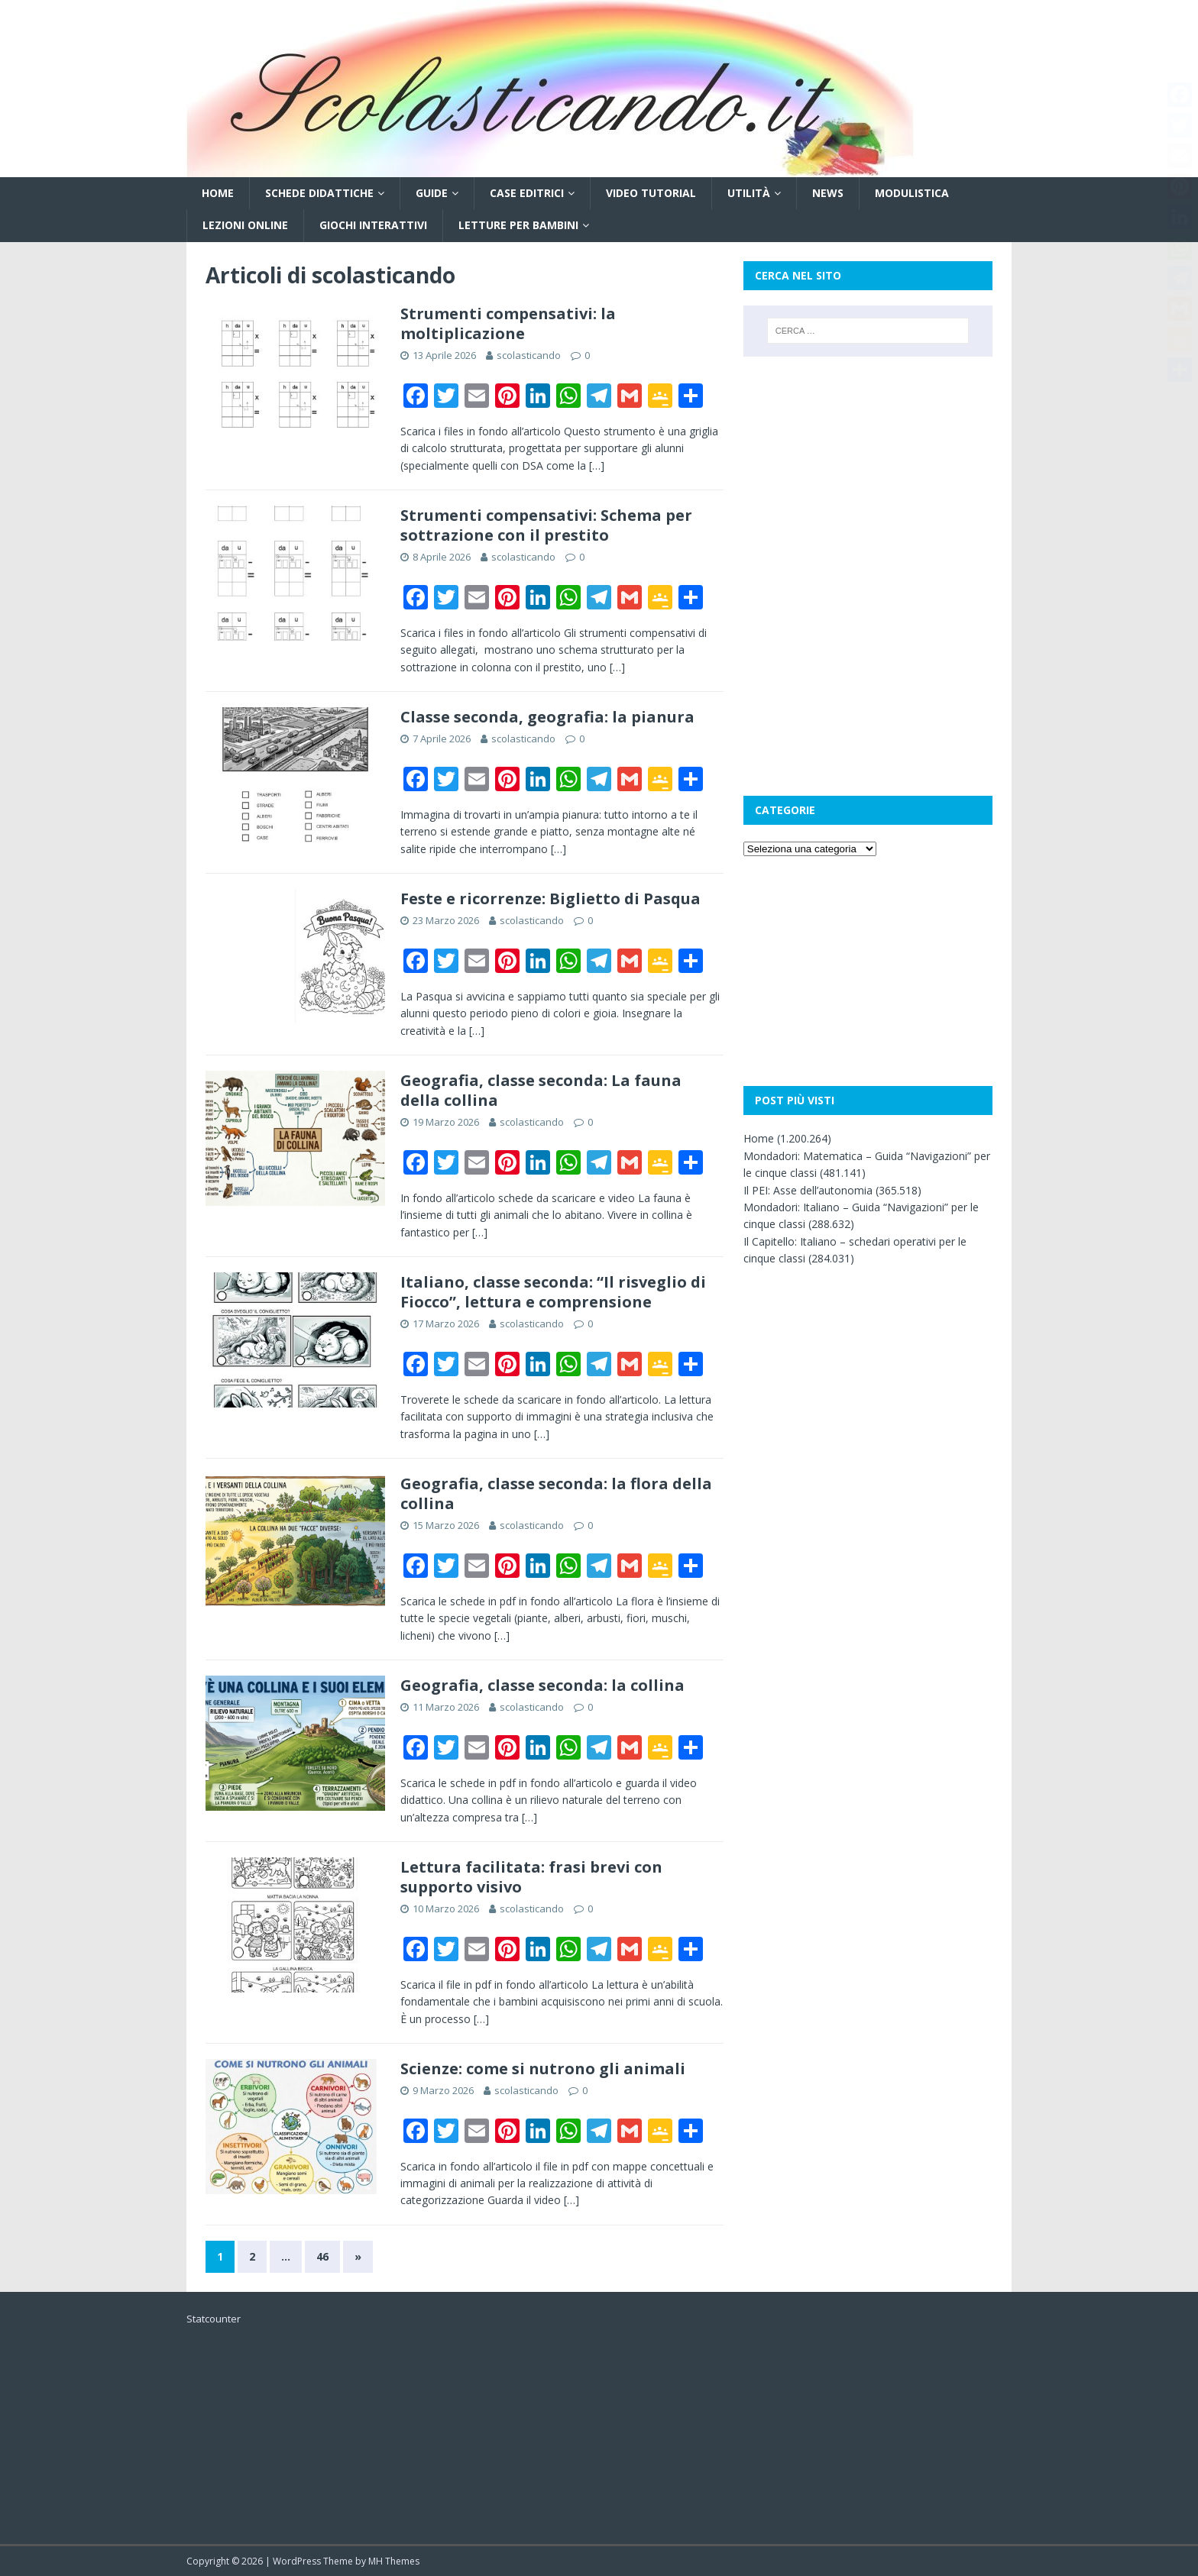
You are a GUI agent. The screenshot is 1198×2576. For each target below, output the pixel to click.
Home (218, 193)
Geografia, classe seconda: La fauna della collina (541, 1090)
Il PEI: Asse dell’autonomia (808, 1190)
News (827, 193)
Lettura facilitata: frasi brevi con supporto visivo (531, 1877)
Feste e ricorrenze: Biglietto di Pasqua (550, 898)
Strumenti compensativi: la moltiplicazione (508, 323)
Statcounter (213, 2319)
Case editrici (527, 193)
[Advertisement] (867, 471)
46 (322, 2256)
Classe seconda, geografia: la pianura (547, 716)
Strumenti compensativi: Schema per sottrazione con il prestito (546, 525)
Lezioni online (245, 225)
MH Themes (393, 2561)
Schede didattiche (319, 193)
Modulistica (912, 193)
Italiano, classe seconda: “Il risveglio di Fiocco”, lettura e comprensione (553, 1292)
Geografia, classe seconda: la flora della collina (556, 1493)
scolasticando (529, 355)
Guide (432, 193)
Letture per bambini (518, 225)
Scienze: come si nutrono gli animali (542, 2068)
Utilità (748, 193)
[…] (596, 465)
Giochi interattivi (373, 225)
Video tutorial (651, 193)
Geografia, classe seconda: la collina (542, 1685)
